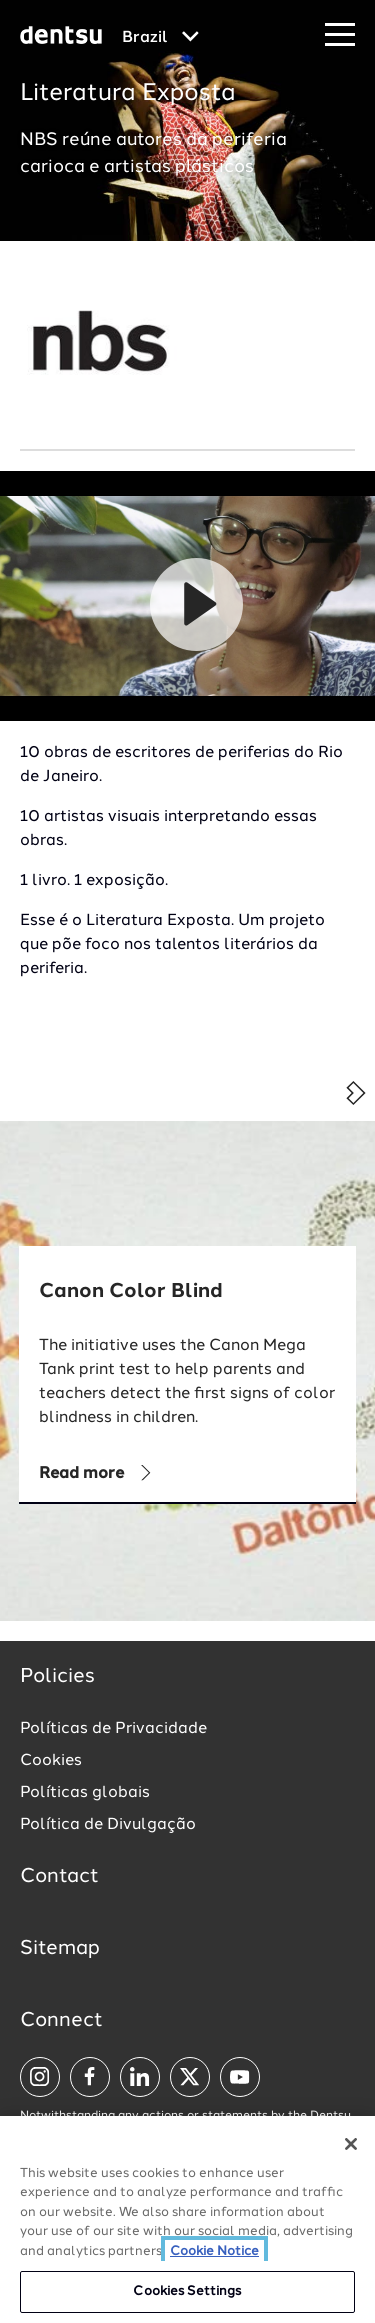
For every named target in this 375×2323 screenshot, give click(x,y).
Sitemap (60, 1949)
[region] (187, 2219)
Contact (59, 1877)
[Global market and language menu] (160, 38)
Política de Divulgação (108, 1825)
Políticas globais (85, 1793)
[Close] (351, 2144)
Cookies (51, 1761)
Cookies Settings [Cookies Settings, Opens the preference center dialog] (187, 2291)
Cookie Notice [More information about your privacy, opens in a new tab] (214, 2251)
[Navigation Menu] (340, 35)
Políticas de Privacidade (113, 1729)
